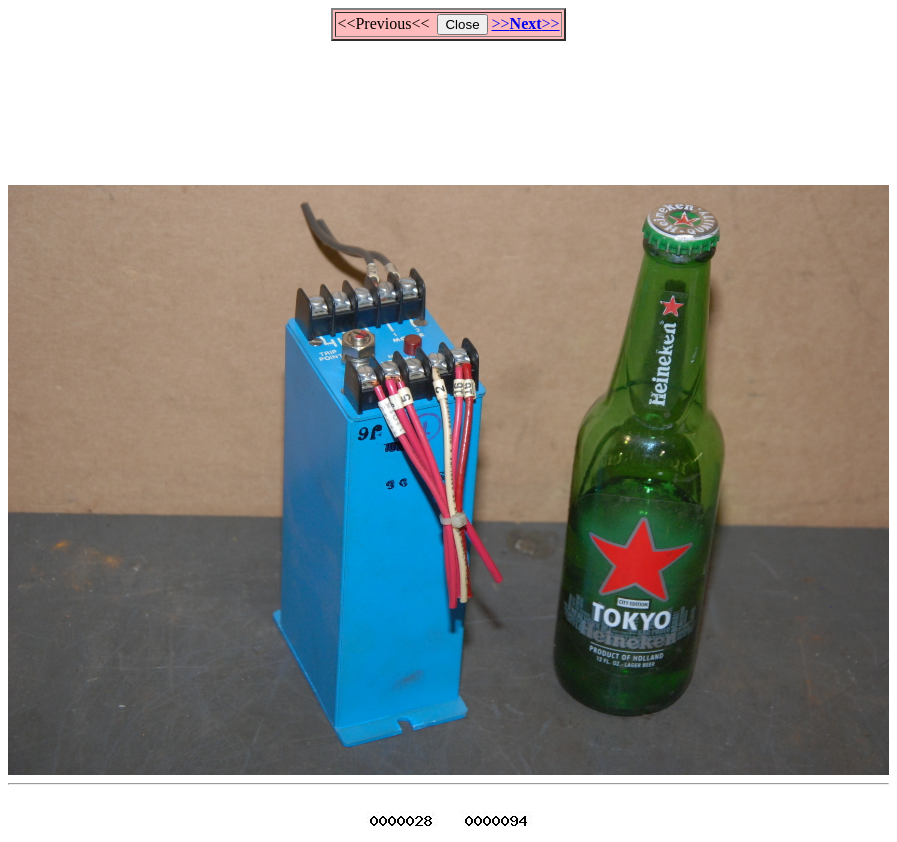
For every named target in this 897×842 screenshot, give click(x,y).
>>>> (526, 23)
